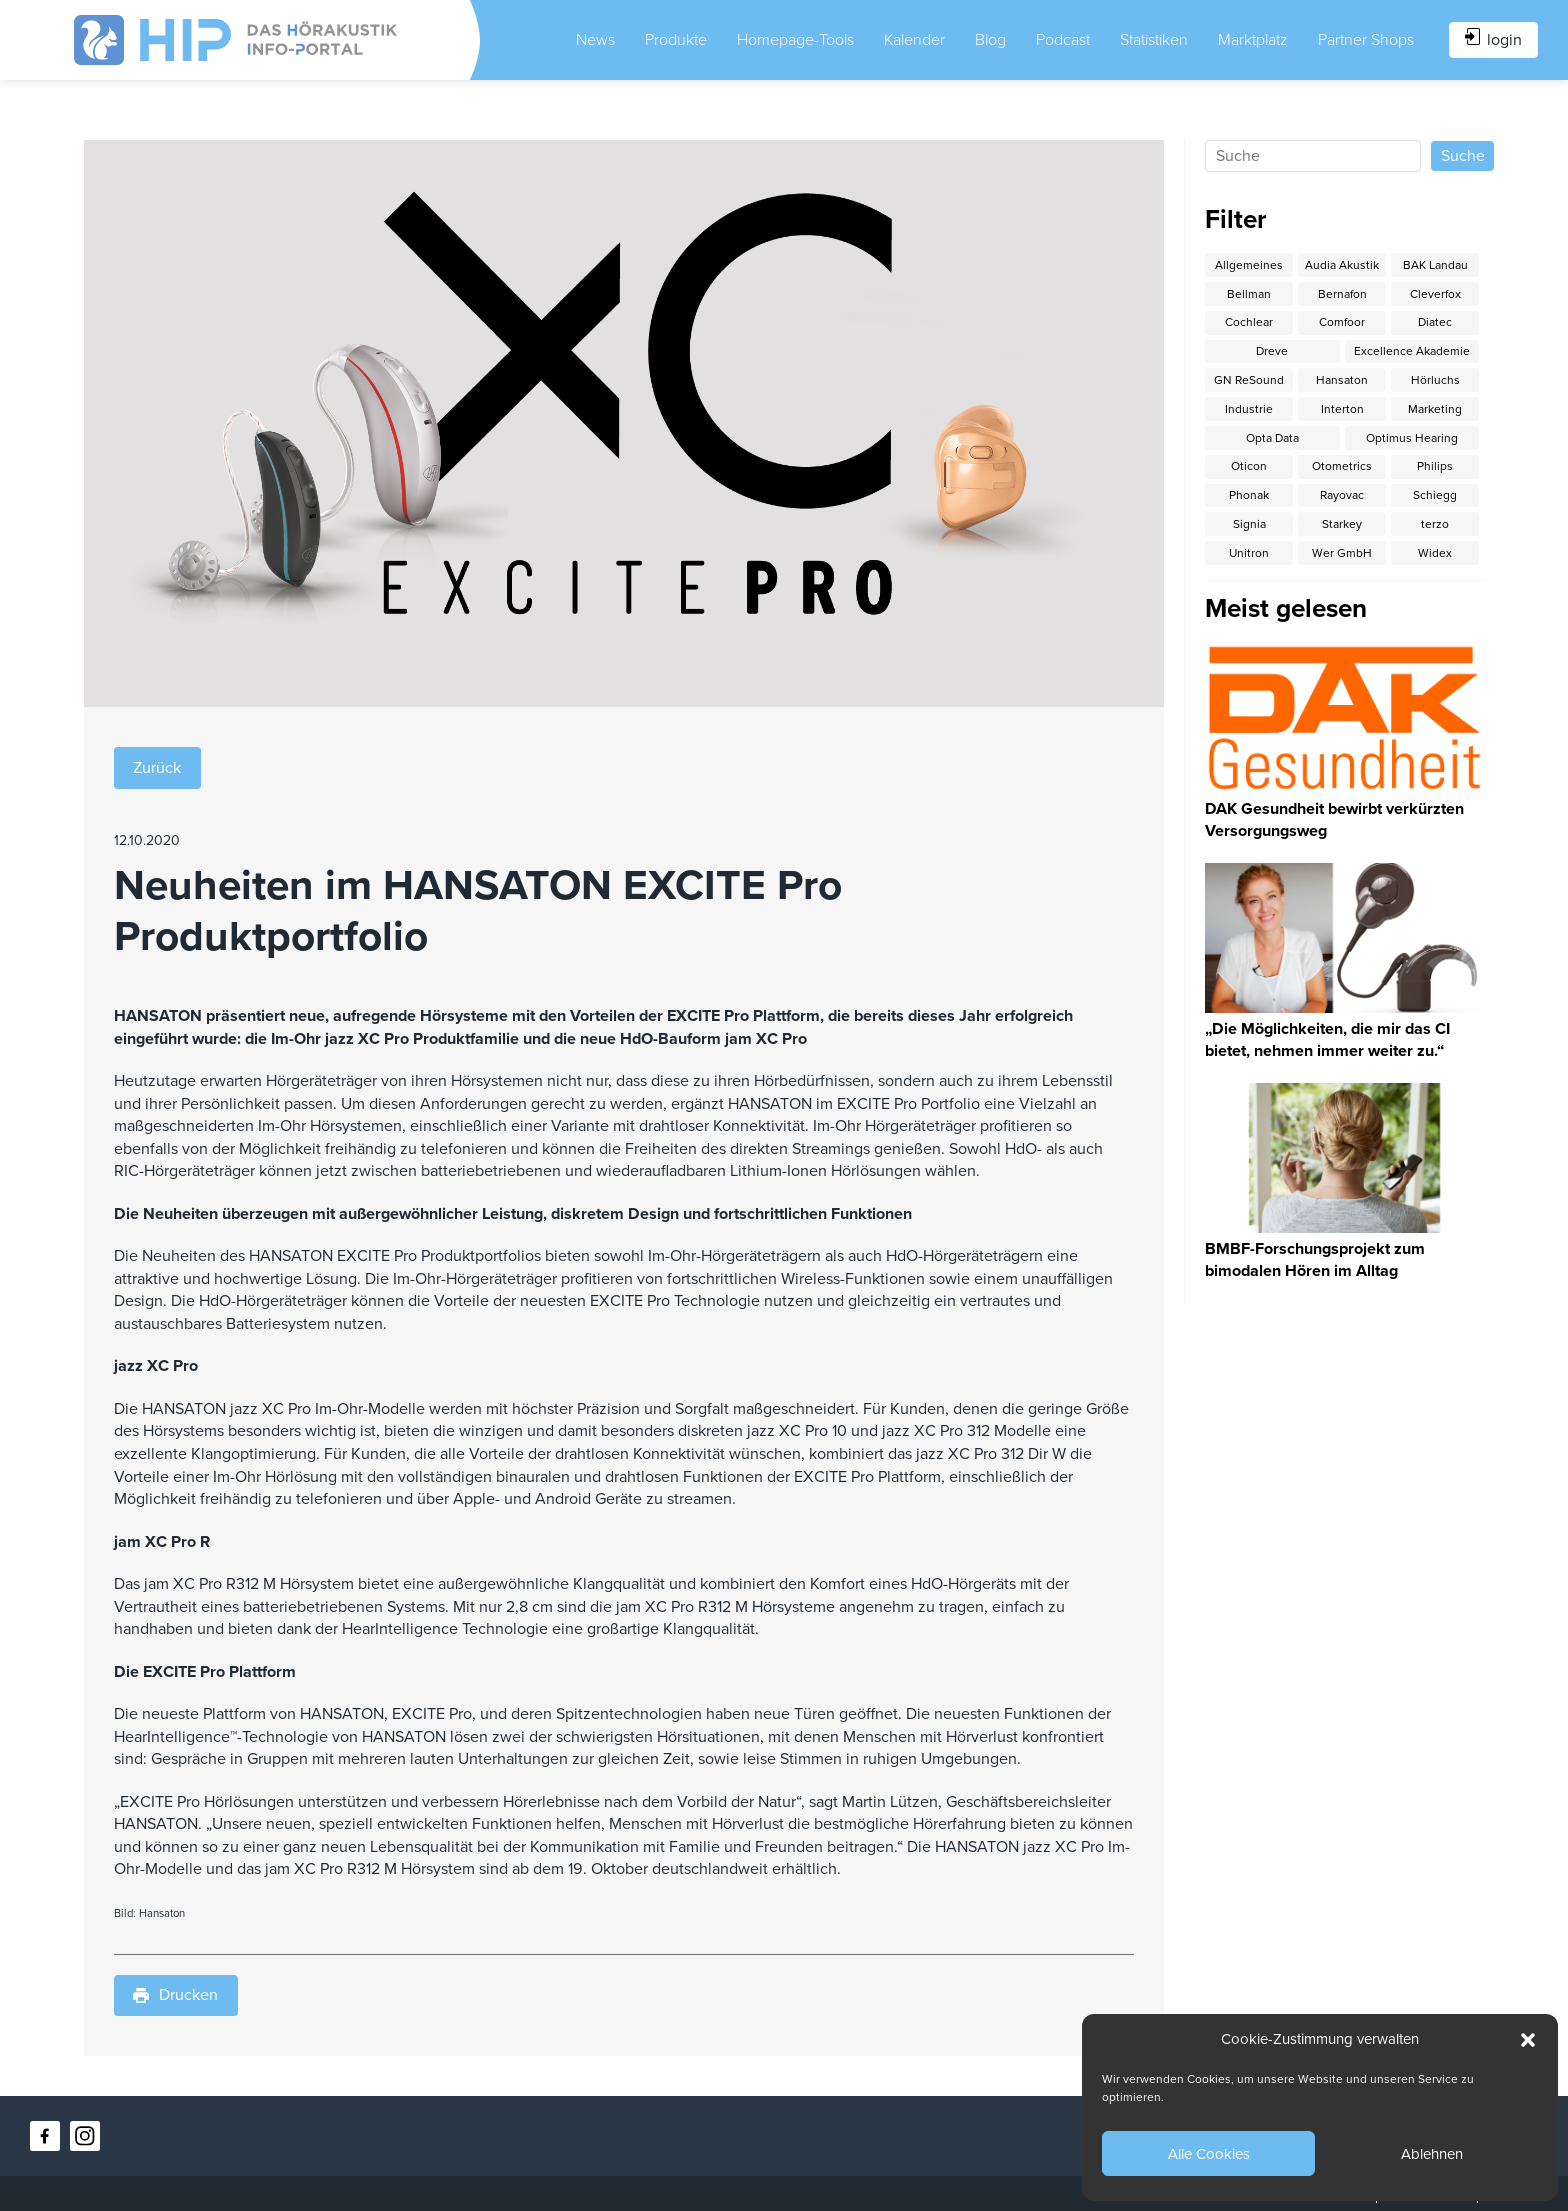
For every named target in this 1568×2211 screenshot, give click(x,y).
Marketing (1435, 409)
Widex (1435, 553)
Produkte (676, 40)
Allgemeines (1249, 265)
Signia (1249, 524)
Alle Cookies (1209, 2154)
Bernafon (1342, 294)
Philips (1435, 466)
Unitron (1249, 553)
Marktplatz (1253, 40)
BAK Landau (1435, 265)
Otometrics (1342, 466)
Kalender (914, 40)
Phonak (1249, 495)
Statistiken (1154, 40)
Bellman (1249, 294)
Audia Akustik (1342, 265)
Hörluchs (1435, 380)
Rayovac (1342, 495)
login (1493, 39)
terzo (1435, 524)
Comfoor (1342, 322)
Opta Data (1272, 438)
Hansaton (1342, 380)
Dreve (1272, 351)
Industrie (1249, 409)
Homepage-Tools (795, 40)
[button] (1528, 2040)
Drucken (175, 1995)
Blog (990, 40)
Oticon (1249, 466)
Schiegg (1435, 495)
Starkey (1342, 524)
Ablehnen (1432, 2154)
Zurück (157, 768)
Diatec (1435, 322)
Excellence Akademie (1412, 351)
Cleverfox (1435, 294)
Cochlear (1249, 322)
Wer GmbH (1342, 553)
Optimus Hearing (1412, 438)
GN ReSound (1249, 380)
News (595, 40)
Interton (1342, 409)
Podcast (1063, 40)
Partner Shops (1366, 40)
